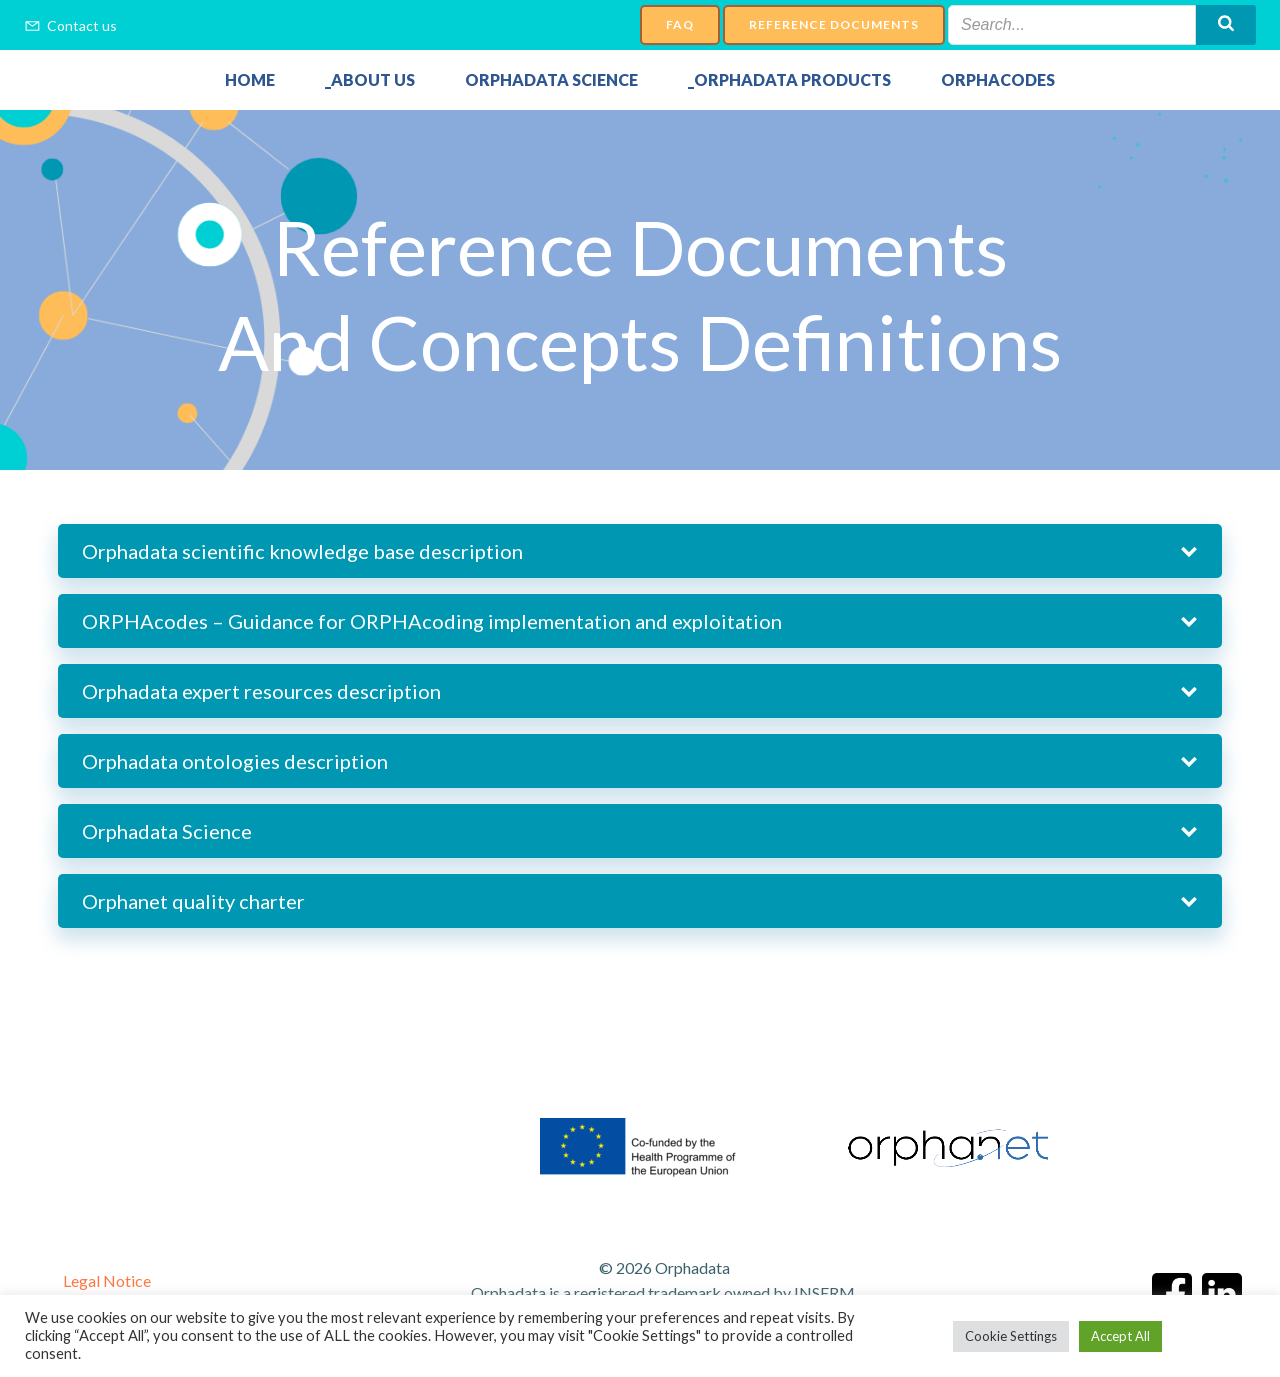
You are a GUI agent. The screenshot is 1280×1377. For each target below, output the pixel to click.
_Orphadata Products (789, 80)
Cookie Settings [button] (1011, 1336)
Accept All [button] (1120, 1336)
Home (250, 80)
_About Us (370, 80)
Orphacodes (998, 80)
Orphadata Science (551, 80)
